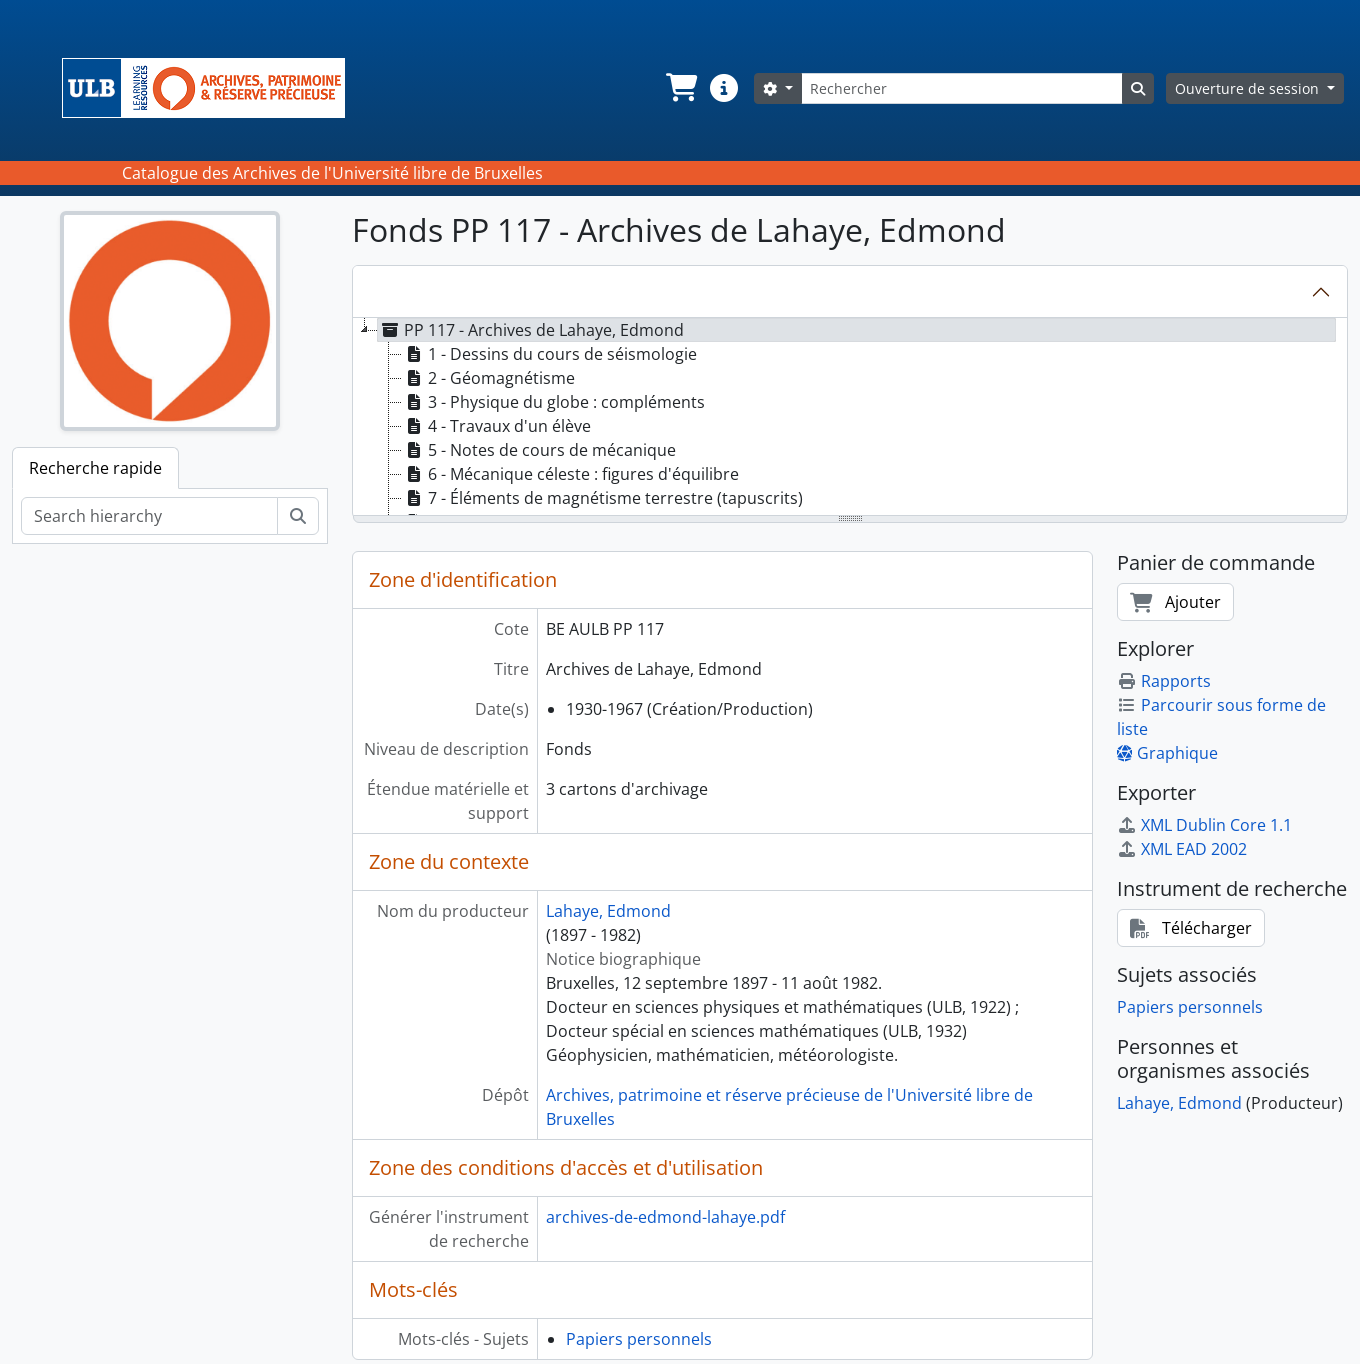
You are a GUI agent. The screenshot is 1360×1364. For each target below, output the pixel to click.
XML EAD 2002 (1182, 849)
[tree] (850, 418)
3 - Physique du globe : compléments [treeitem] (553, 402)
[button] (680, 88)
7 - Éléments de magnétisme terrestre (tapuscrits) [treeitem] (602, 498)
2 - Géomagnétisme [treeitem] (488, 378)
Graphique (1167, 753)
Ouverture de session (1249, 88)
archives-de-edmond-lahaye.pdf (665, 1217)
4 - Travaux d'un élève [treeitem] (496, 426)
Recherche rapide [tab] (95, 468)
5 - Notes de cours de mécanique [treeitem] (539, 450)
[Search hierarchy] (149, 516)
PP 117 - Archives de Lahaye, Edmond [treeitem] (531, 330)
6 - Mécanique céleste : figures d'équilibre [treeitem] (570, 474)
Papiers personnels (639, 1339)
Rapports (1164, 681)
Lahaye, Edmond (608, 911)
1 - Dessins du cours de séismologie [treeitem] (549, 354)
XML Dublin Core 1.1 (1204, 825)
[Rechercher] (962, 88)
